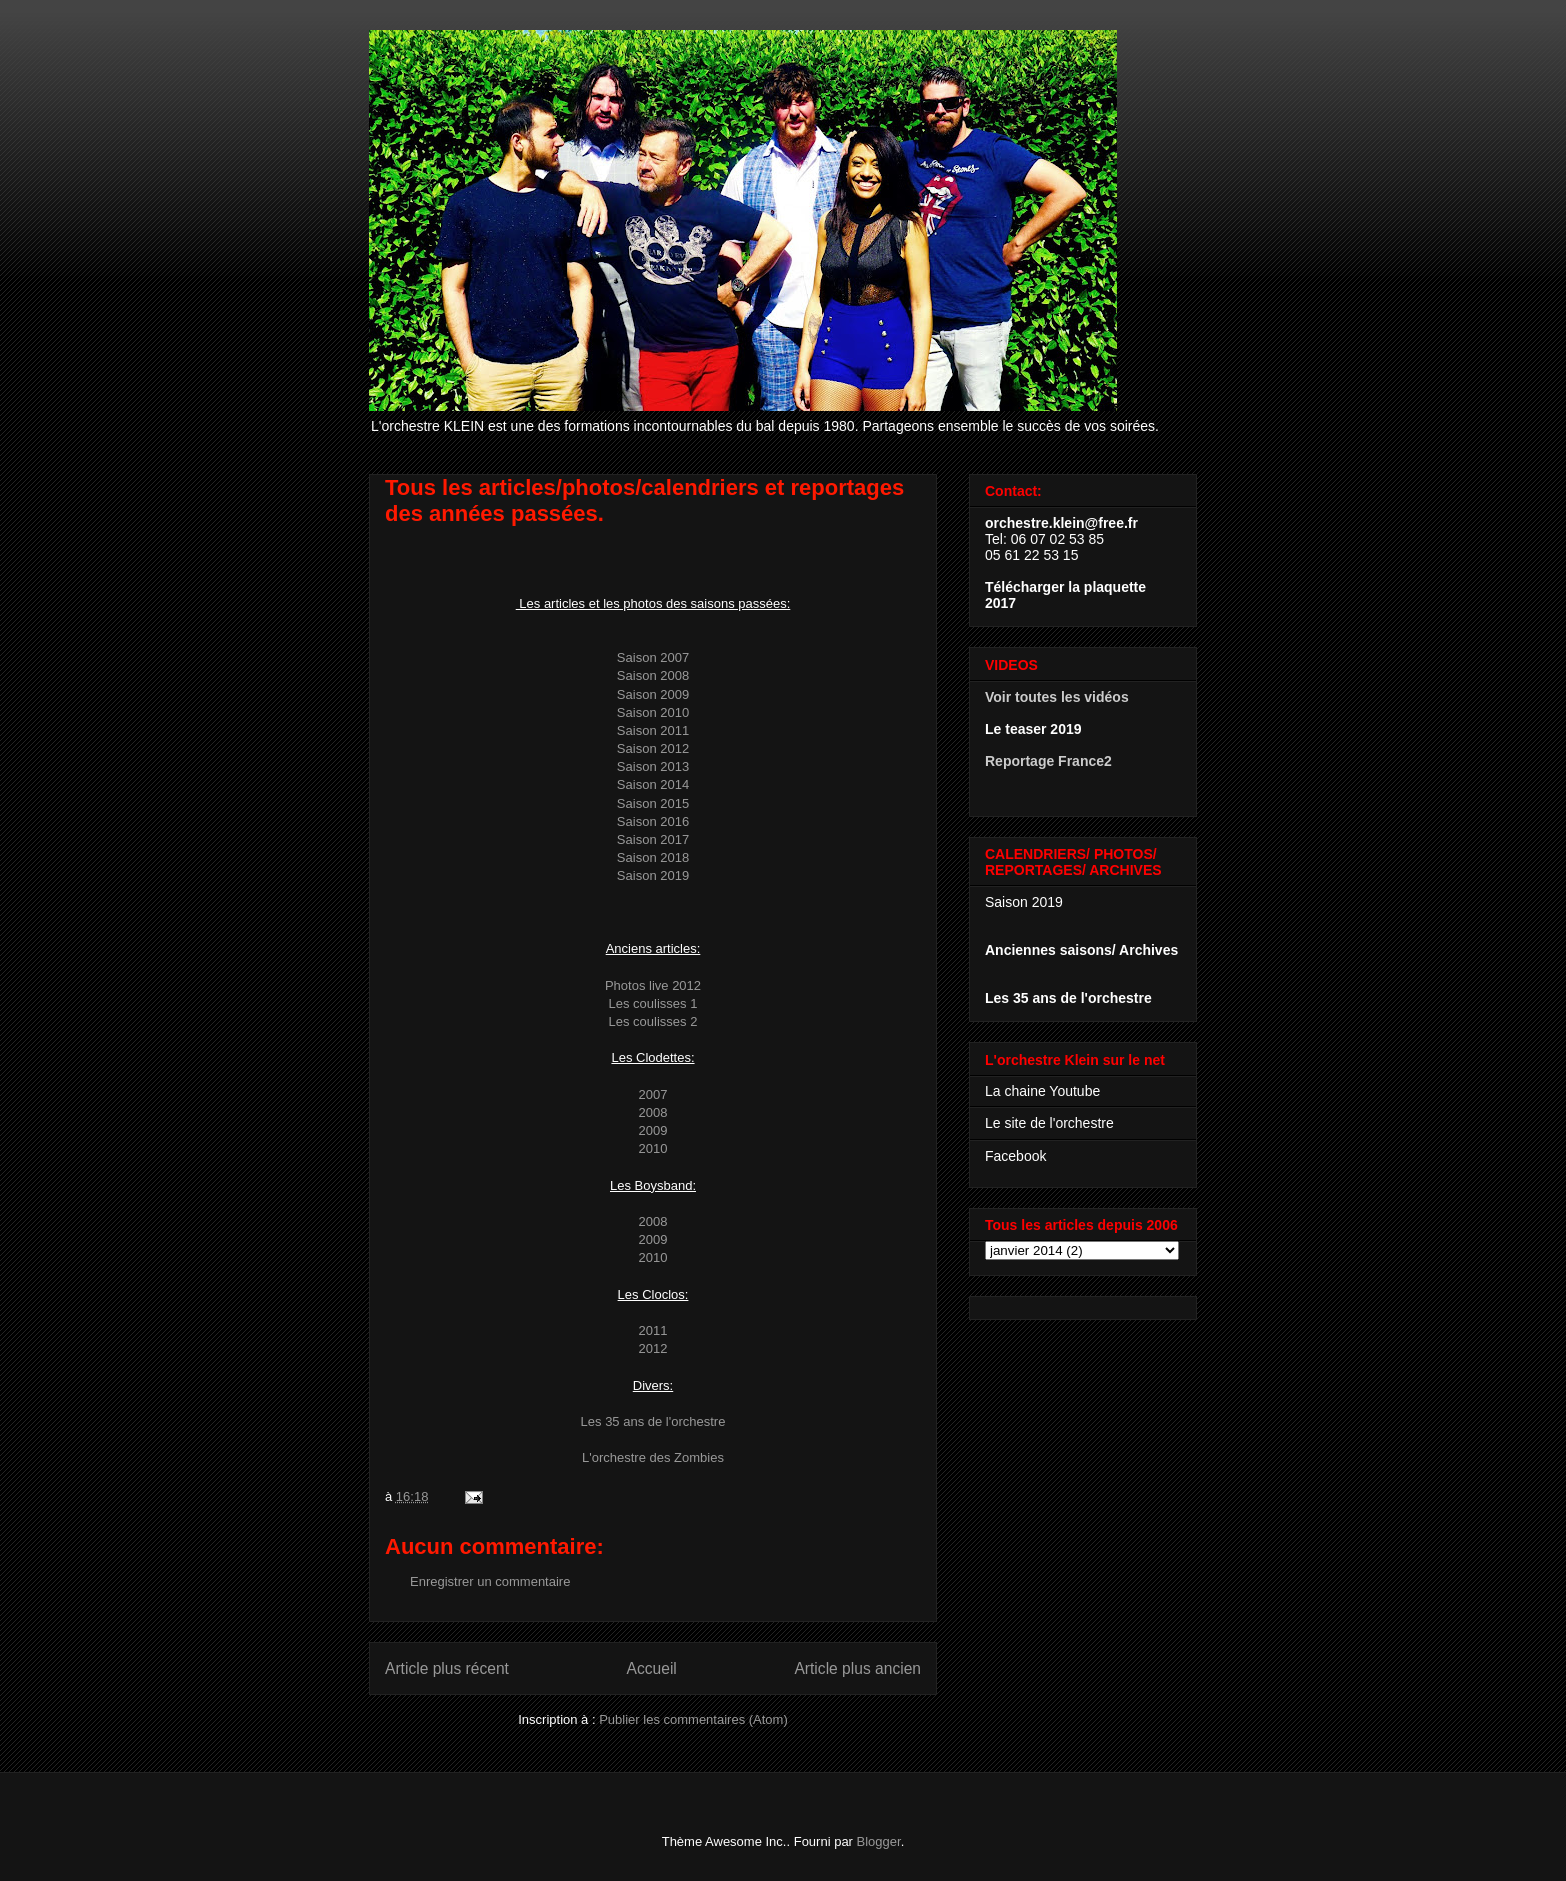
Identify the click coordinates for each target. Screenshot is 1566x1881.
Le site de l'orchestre (1049, 1123)
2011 (653, 1330)
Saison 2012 (653, 748)
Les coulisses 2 (653, 1021)
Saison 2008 (653, 675)
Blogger (879, 1841)
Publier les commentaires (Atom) (693, 1719)
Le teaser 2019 (1033, 729)
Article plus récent (447, 1668)
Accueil (652, 1668)
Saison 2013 (653, 766)
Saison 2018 (653, 857)
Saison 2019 (653, 875)
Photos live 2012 (653, 985)
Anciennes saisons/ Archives (1081, 950)
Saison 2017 (653, 839)
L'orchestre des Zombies (653, 1457)
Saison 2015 (653, 803)
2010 (653, 1148)
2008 (653, 1112)
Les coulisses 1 (653, 1003)
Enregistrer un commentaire (490, 1581)
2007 (653, 1094)
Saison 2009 (653, 694)
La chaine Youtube (1042, 1091)
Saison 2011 (653, 730)
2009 (653, 1130)
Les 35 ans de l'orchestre (653, 1421)
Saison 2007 (653, 657)
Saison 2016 (653, 821)
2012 (653, 1348)
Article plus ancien (857, 1668)
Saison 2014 (653, 784)
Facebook (1015, 1156)
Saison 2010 (653, 712)
